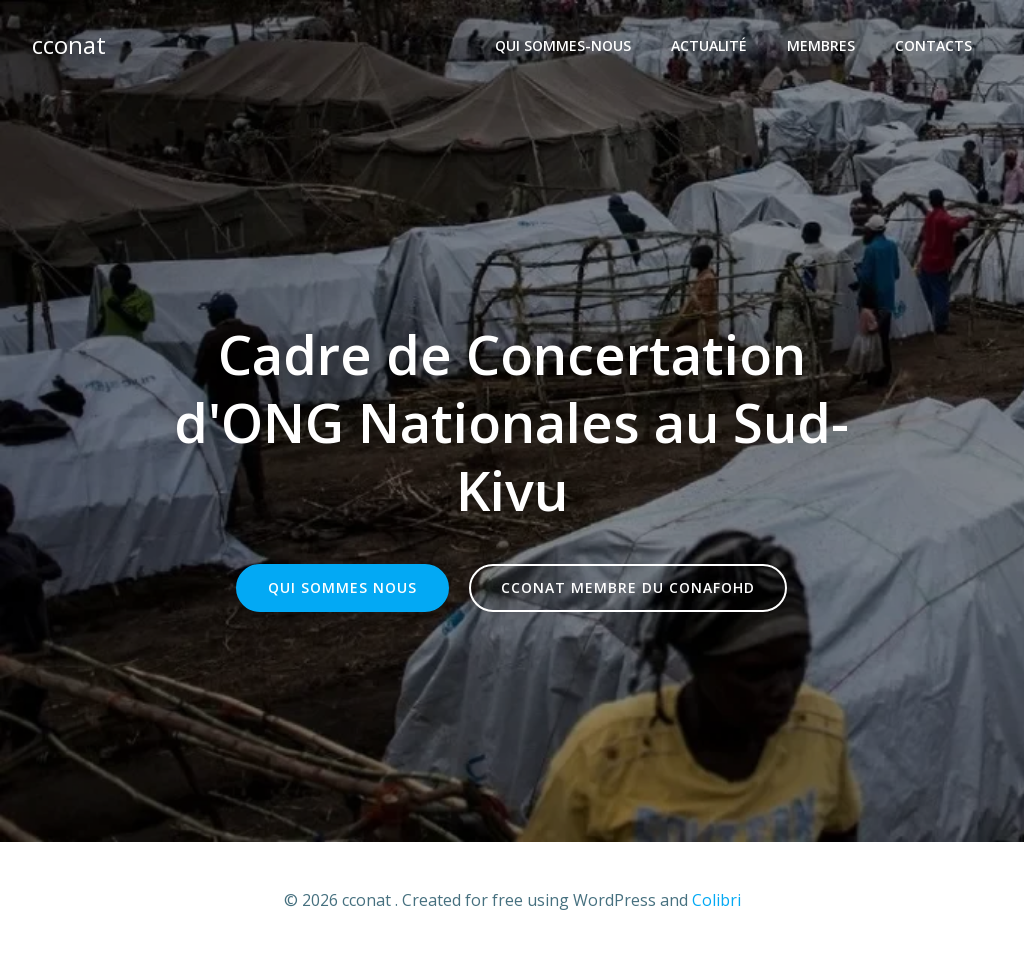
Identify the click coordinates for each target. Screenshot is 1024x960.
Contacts (933, 45)
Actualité (709, 45)
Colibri (716, 900)
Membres (821, 45)
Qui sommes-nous (563, 45)
